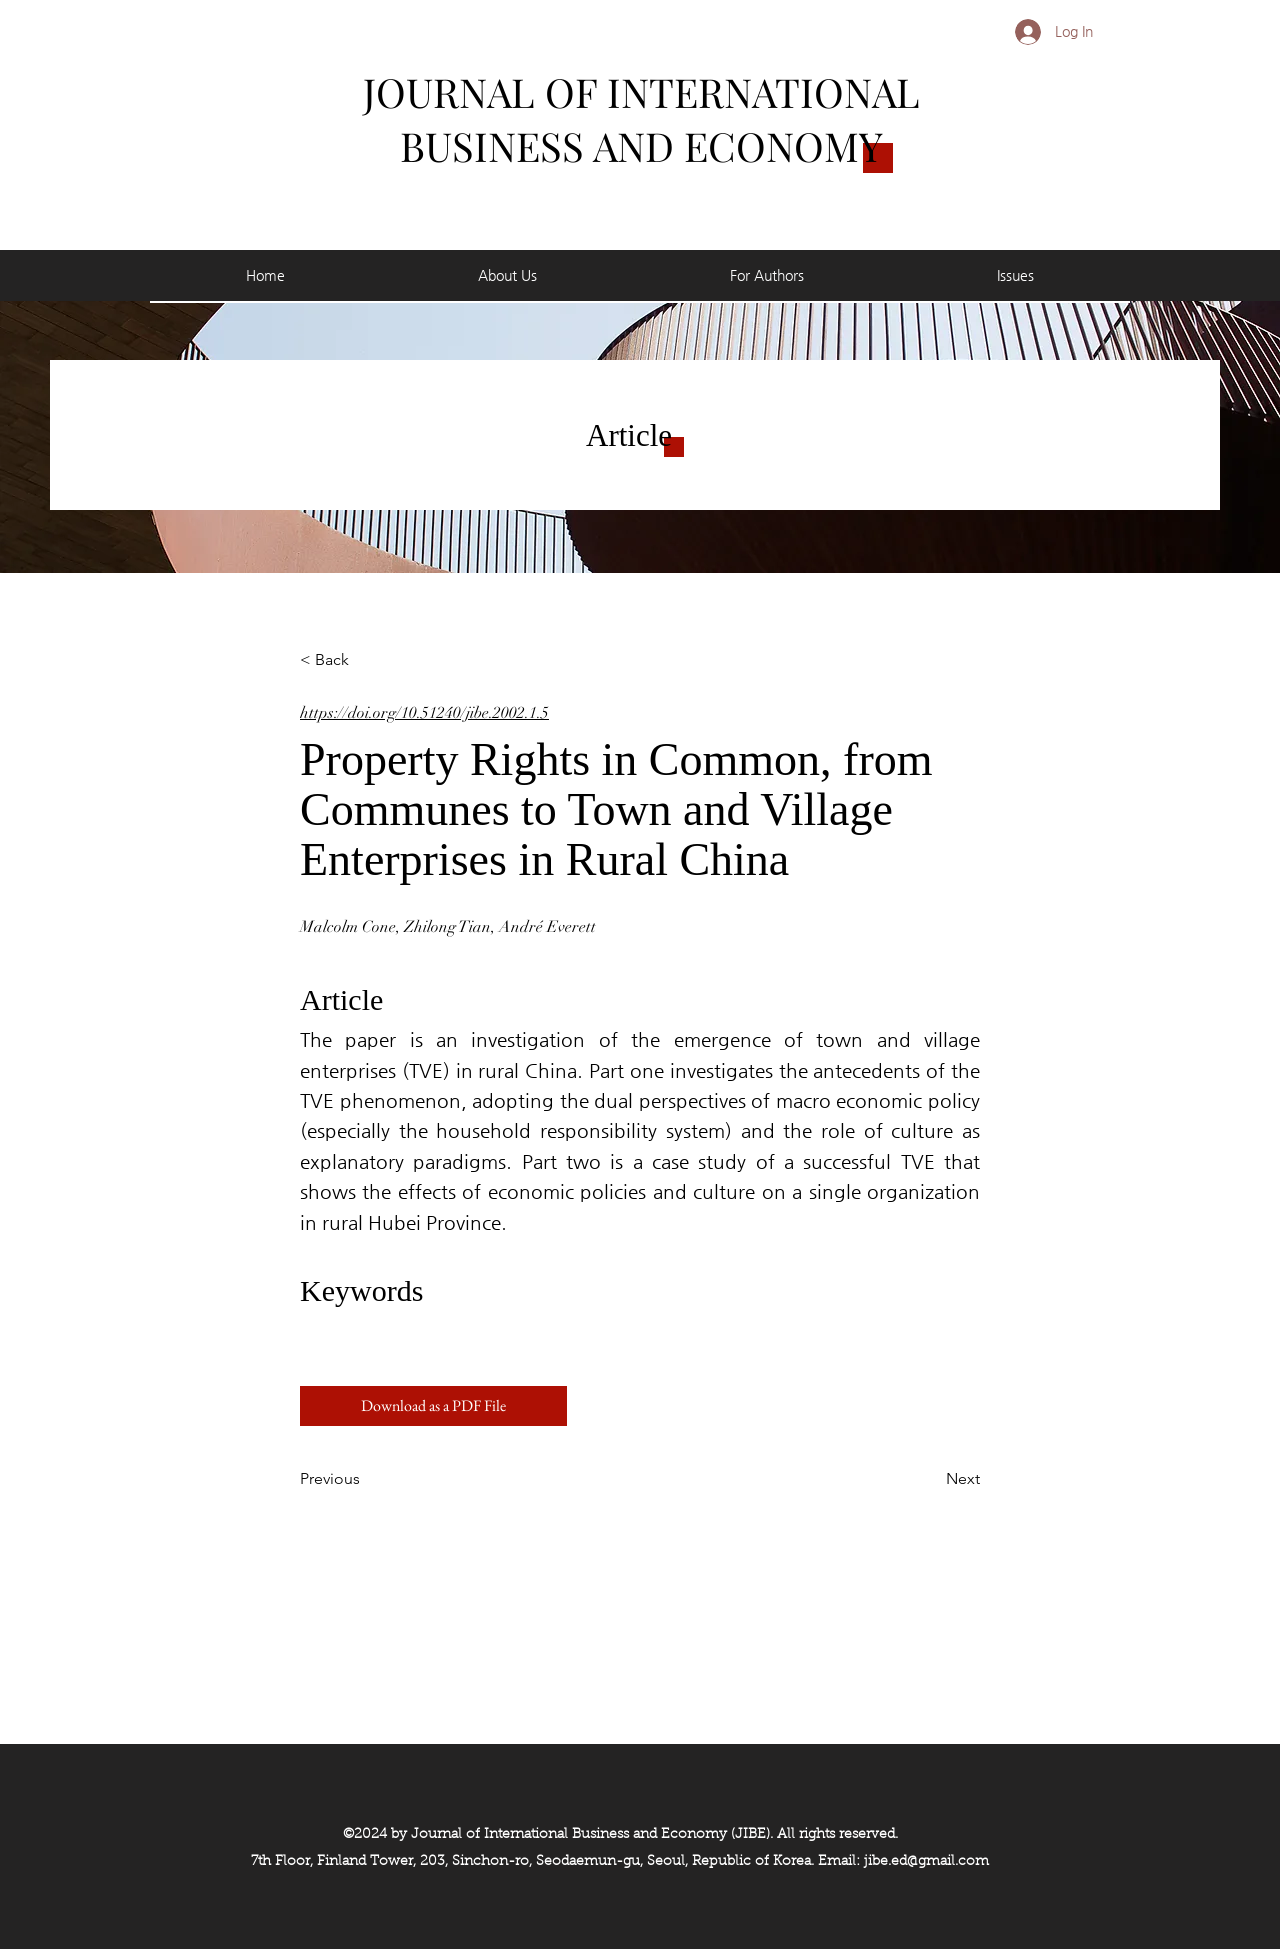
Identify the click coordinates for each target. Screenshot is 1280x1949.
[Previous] (366, 1479)
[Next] (930, 1479)
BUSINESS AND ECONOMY (641, 145)
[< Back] (366, 660)
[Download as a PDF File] (433, 1406)
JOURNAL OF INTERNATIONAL (641, 91)
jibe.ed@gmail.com (926, 1862)
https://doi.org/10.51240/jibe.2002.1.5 (424, 713)
